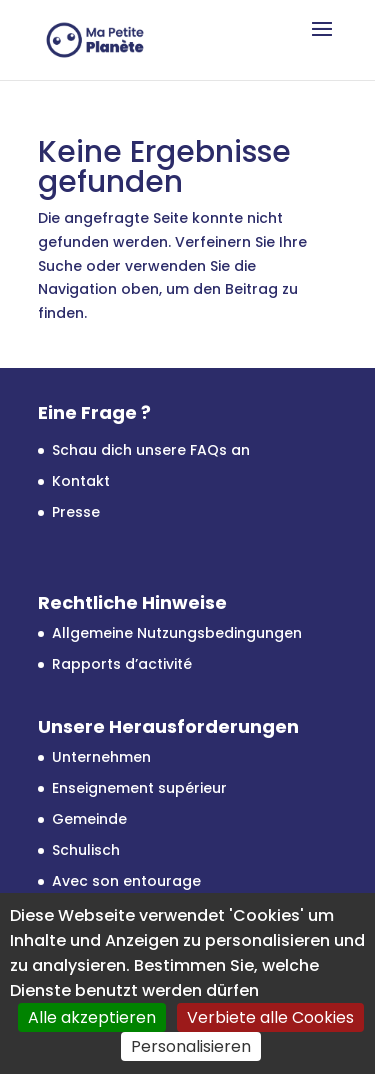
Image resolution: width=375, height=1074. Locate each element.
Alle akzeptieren (92, 1017)
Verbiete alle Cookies (270, 1017)
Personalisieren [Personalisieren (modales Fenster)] (191, 1046)
